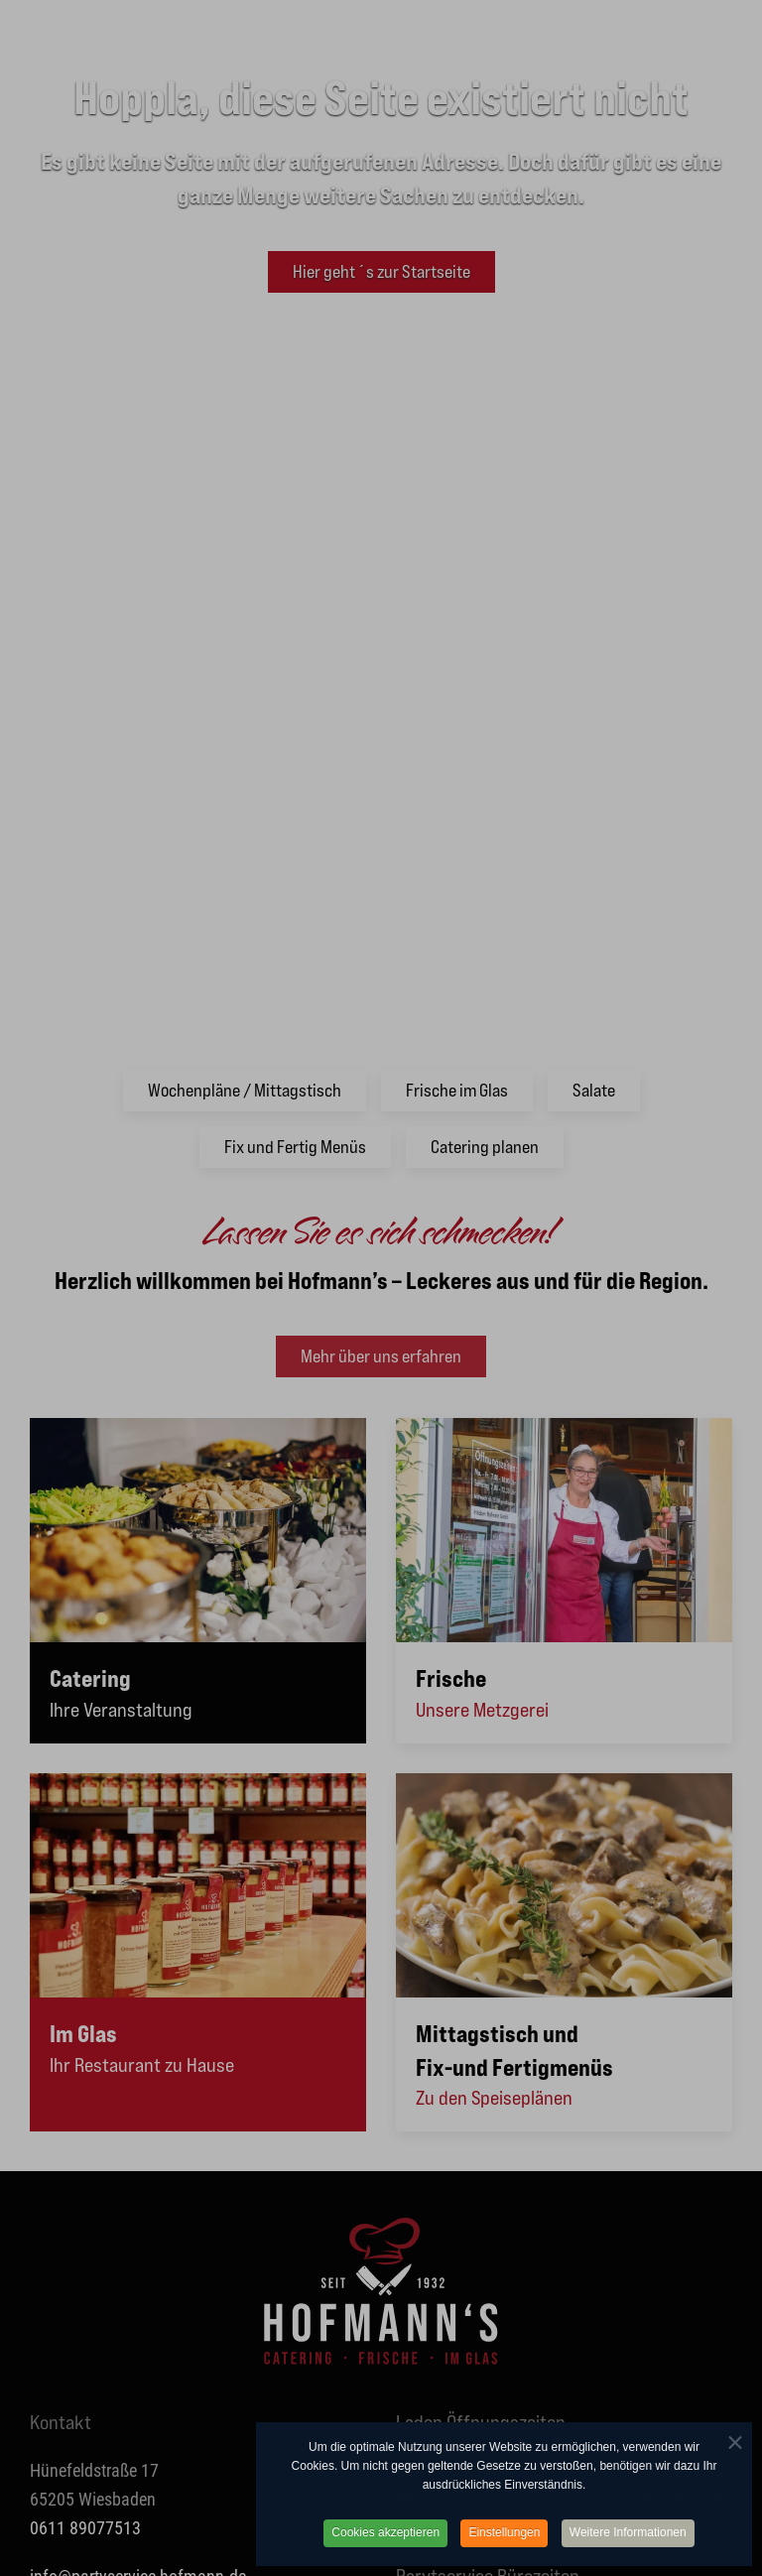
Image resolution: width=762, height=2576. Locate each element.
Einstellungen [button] (504, 2535)
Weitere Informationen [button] (628, 2535)
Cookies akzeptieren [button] (385, 2535)
